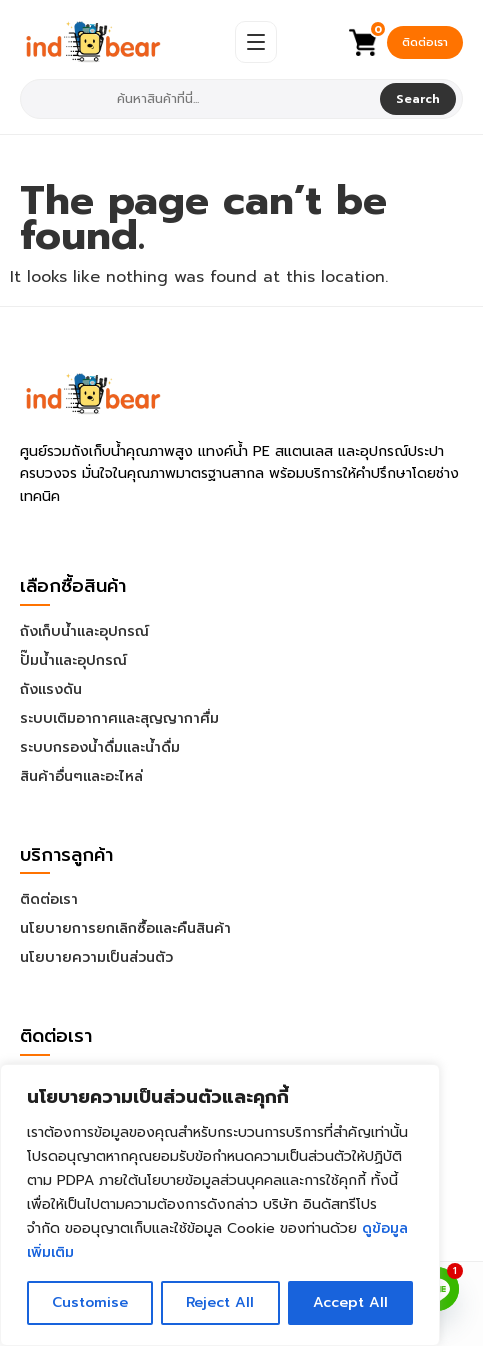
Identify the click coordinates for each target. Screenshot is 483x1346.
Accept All (350, 1302)
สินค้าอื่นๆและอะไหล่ (81, 776)
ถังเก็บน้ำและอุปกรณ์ (84, 631)
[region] (220, 1205)
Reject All (220, 1302)
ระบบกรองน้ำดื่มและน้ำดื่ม (100, 747)
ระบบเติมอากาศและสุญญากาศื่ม (119, 718)
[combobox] (202, 99)
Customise (90, 1302)
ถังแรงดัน (51, 689)
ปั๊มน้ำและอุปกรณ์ (73, 660)
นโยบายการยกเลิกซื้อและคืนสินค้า (125, 928)
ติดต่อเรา (425, 42)
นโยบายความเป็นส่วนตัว (96, 957)
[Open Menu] (256, 42)
